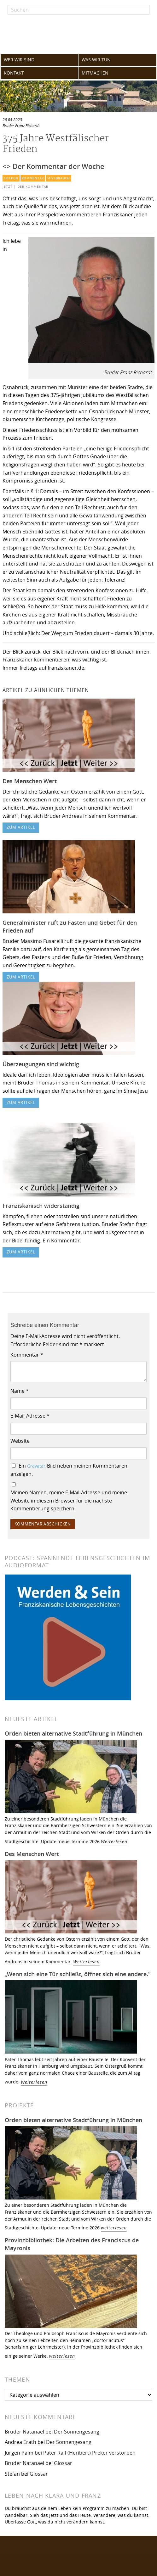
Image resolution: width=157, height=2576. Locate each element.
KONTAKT (14, 73)
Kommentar (33, 178)
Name (19, 1390)
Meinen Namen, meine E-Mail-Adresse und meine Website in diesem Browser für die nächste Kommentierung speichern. (68, 1500)
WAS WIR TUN (96, 60)
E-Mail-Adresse (29, 1415)
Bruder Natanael (24, 2431)
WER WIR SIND (19, 60)
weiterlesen (114, 2228)
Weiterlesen (114, 1841)
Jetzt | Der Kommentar (25, 187)
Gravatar (36, 1466)
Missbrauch (58, 178)
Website (20, 1440)
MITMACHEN (95, 73)
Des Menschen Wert (30, 781)
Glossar (63, 2463)
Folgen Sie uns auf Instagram (43, 2564)
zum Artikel (21, 827)
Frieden (11, 178)
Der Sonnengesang (76, 2431)
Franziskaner (78, 34)
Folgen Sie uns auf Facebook (43, 2552)
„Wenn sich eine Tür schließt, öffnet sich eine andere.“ (77, 1974)
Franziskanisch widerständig (41, 1205)
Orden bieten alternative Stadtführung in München (73, 1733)
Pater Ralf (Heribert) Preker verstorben (89, 2452)
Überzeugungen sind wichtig (41, 1064)
